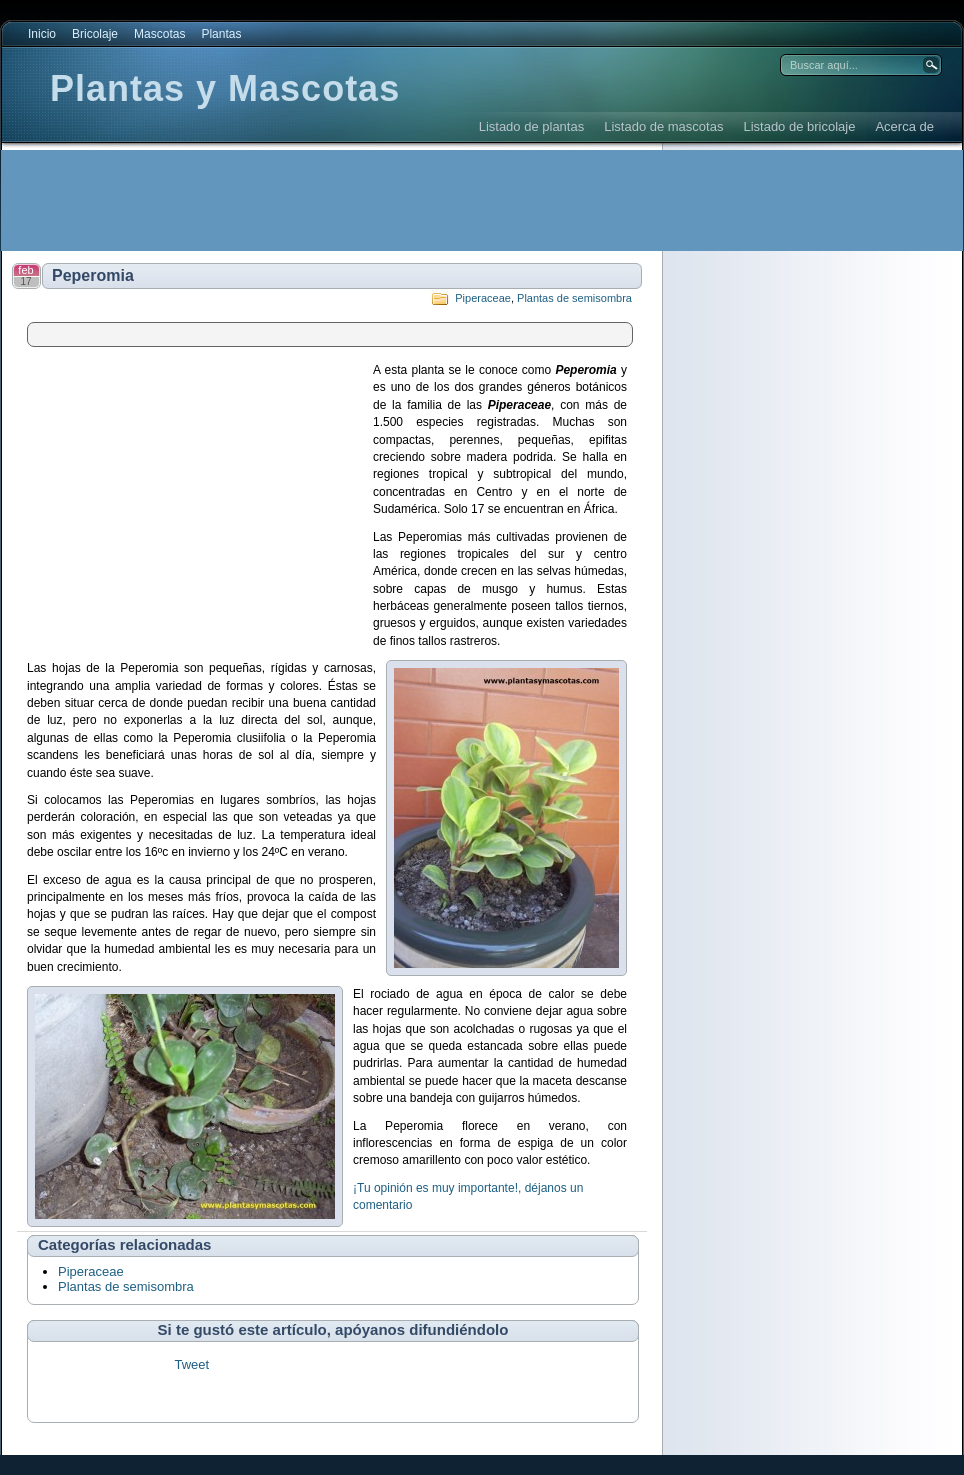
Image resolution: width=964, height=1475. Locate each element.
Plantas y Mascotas (225, 88)
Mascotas (159, 34)
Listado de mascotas (663, 126)
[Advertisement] (366, 200)
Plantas (221, 34)
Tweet (191, 1364)
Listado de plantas (532, 126)
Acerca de (904, 126)
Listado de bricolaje (799, 126)
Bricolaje (95, 34)
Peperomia (93, 275)
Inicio (42, 34)
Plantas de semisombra (574, 298)
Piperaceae (483, 298)
